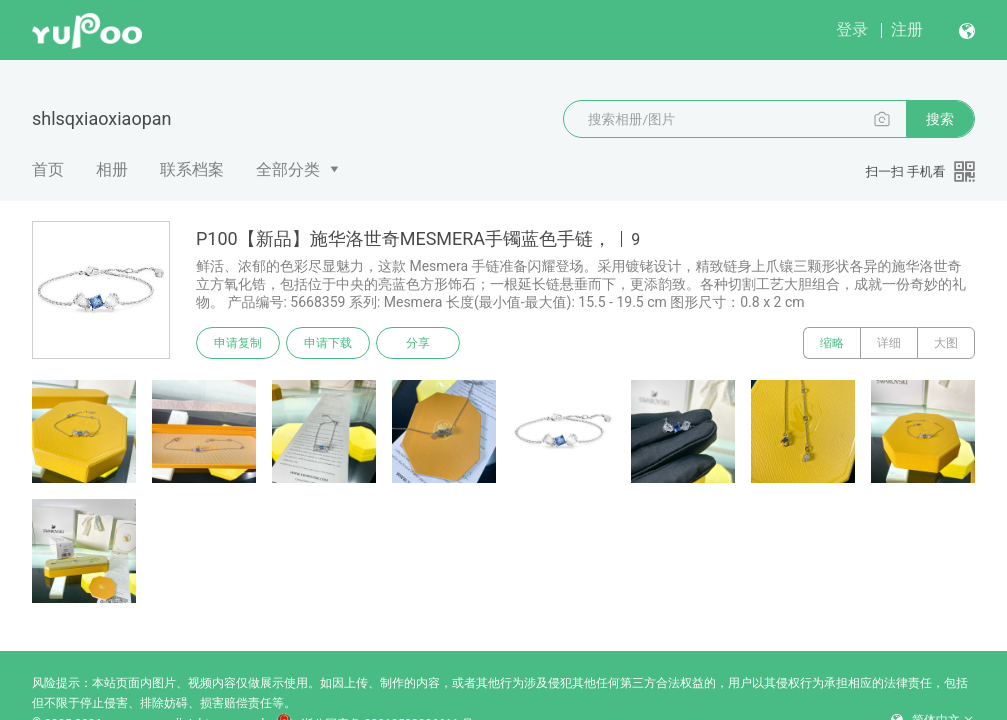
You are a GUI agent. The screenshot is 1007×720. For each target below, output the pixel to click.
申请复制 (238, 343)
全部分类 (288, 169)
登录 (852, 29)
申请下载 (328, 343)
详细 (889, 343)
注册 (907, 29)
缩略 (832, 343)
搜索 (940, 119)
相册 (112, 169)
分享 (418, 343)
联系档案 (192, 169)
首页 (48, 169)
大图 (946, 343)
